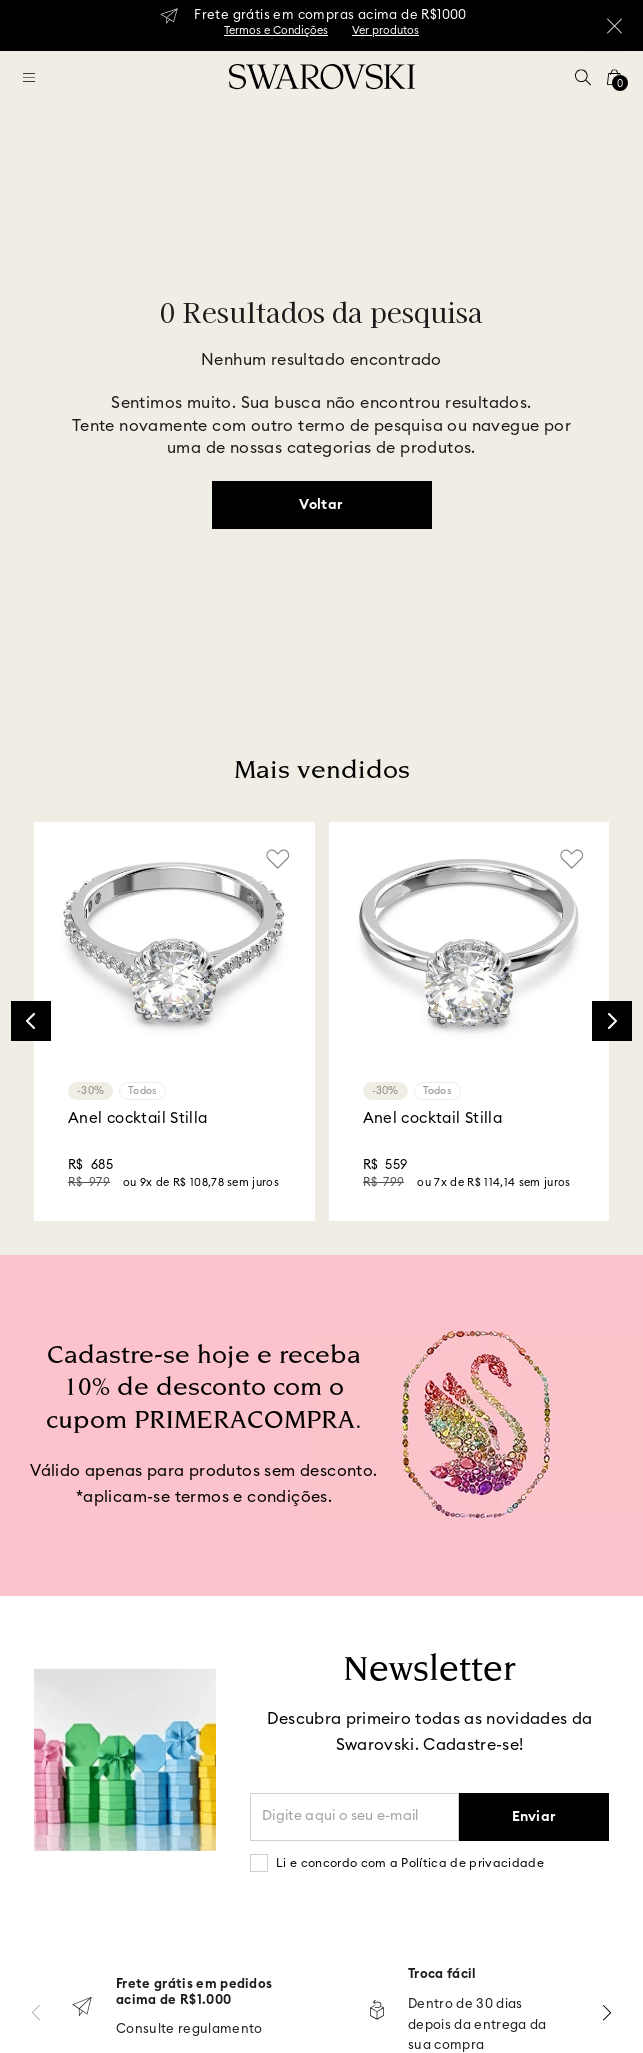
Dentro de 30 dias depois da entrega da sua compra (463, 2025)
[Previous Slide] (31, 1021)
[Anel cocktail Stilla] (174, 1021)
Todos (142, 1091)
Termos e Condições (276, 30)
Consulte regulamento (169, 2029)
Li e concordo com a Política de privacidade (410, 1863)
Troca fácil (428, 1974)
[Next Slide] (612, 1021)
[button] (583, 77)
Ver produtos (385, 30)
